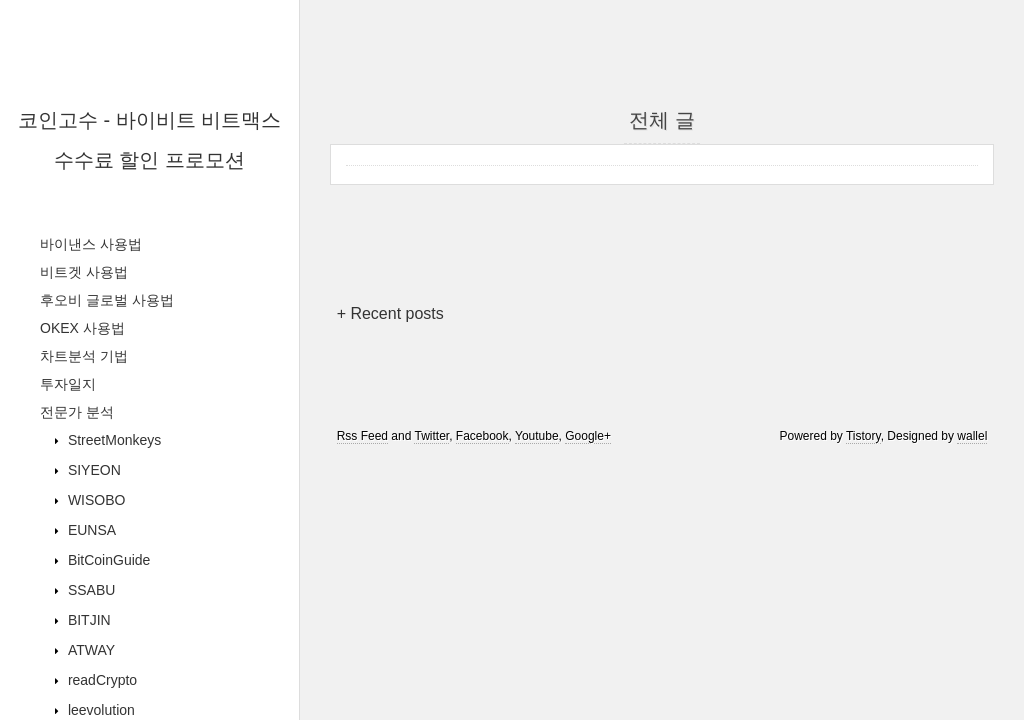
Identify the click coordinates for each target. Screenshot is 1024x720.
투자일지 (68, 384)
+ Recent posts (390, 313)
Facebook (482, 436)
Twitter (431, 436)
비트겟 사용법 (84, 272)
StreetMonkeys (112, 440)
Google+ (588, 436)
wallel (972, 436)
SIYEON (92, 470)
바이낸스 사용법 (91, 244)
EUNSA (90, 530)
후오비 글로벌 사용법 (107, 300)
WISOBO (94, 500)
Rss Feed (362, 436)
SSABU (89, 590)
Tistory (863, 436)
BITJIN (87, 620)
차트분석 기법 (84, 356)
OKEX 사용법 (82, 328)
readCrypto (100, 680)
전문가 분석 (77, 412)
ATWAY (89, 650)
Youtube (537, 436)
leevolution (99, 710)
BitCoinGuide (107, 560)
